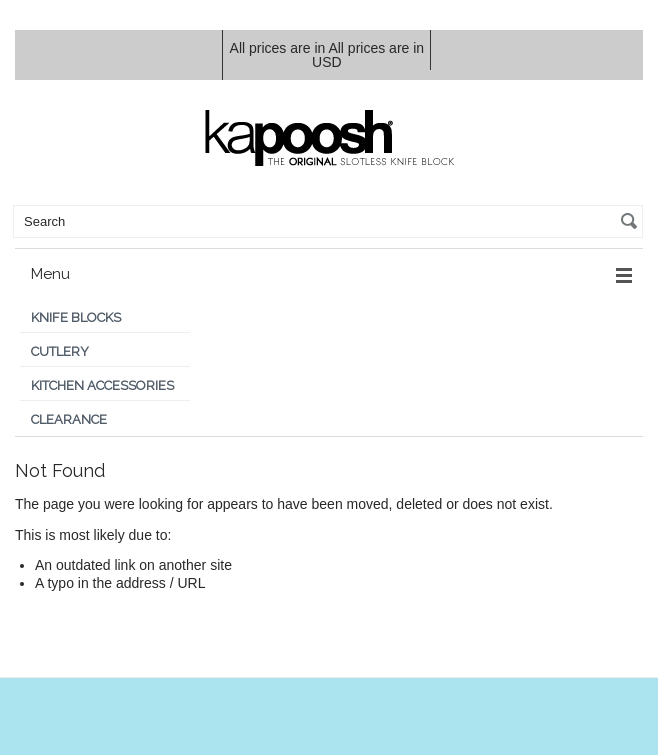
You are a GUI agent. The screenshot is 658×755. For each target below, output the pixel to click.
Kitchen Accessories (102, 385)
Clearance (69, 419)
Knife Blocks (76, 317)
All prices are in (368, 55)
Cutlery (60, 351)
